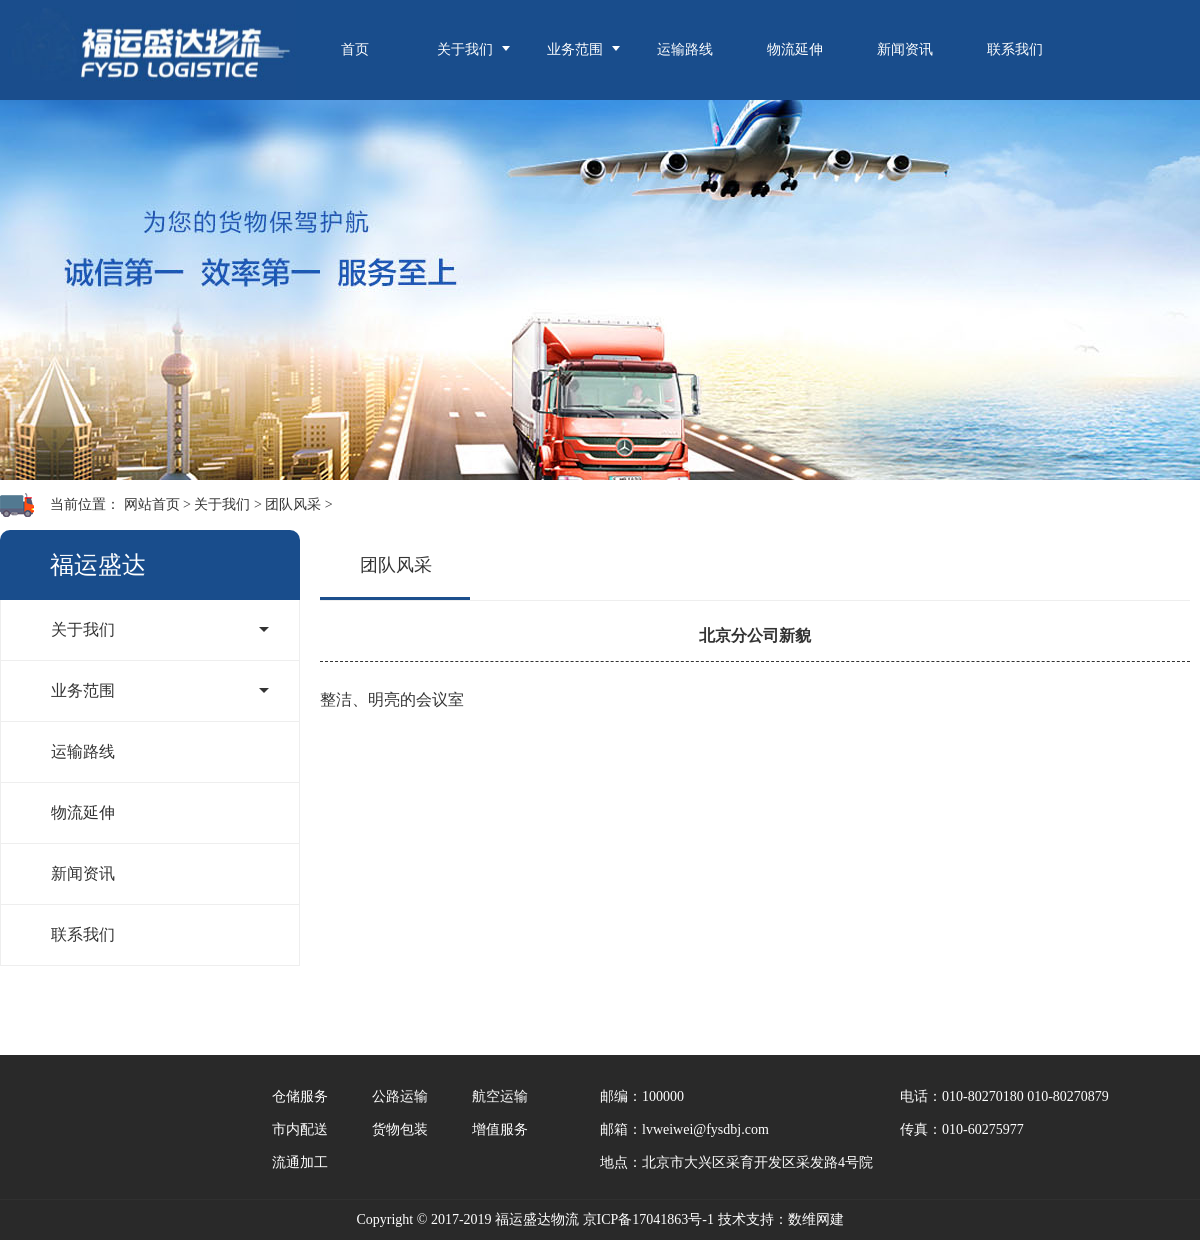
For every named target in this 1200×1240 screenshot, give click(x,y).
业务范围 (575, 49)
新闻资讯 (905, 49)
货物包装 (400, 1129)
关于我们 (465, 49)
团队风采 (293, 504)
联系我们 (1015, 49)
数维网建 (816, 1219)
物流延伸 (795, 49)
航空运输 (500, 1096)
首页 (355, 49)
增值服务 (500, 1129)
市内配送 (300, 1129)
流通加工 (300, 1162)
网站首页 (152, 504)
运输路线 (685, 49)
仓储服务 (300, 1096)
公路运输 (400, 1096)
